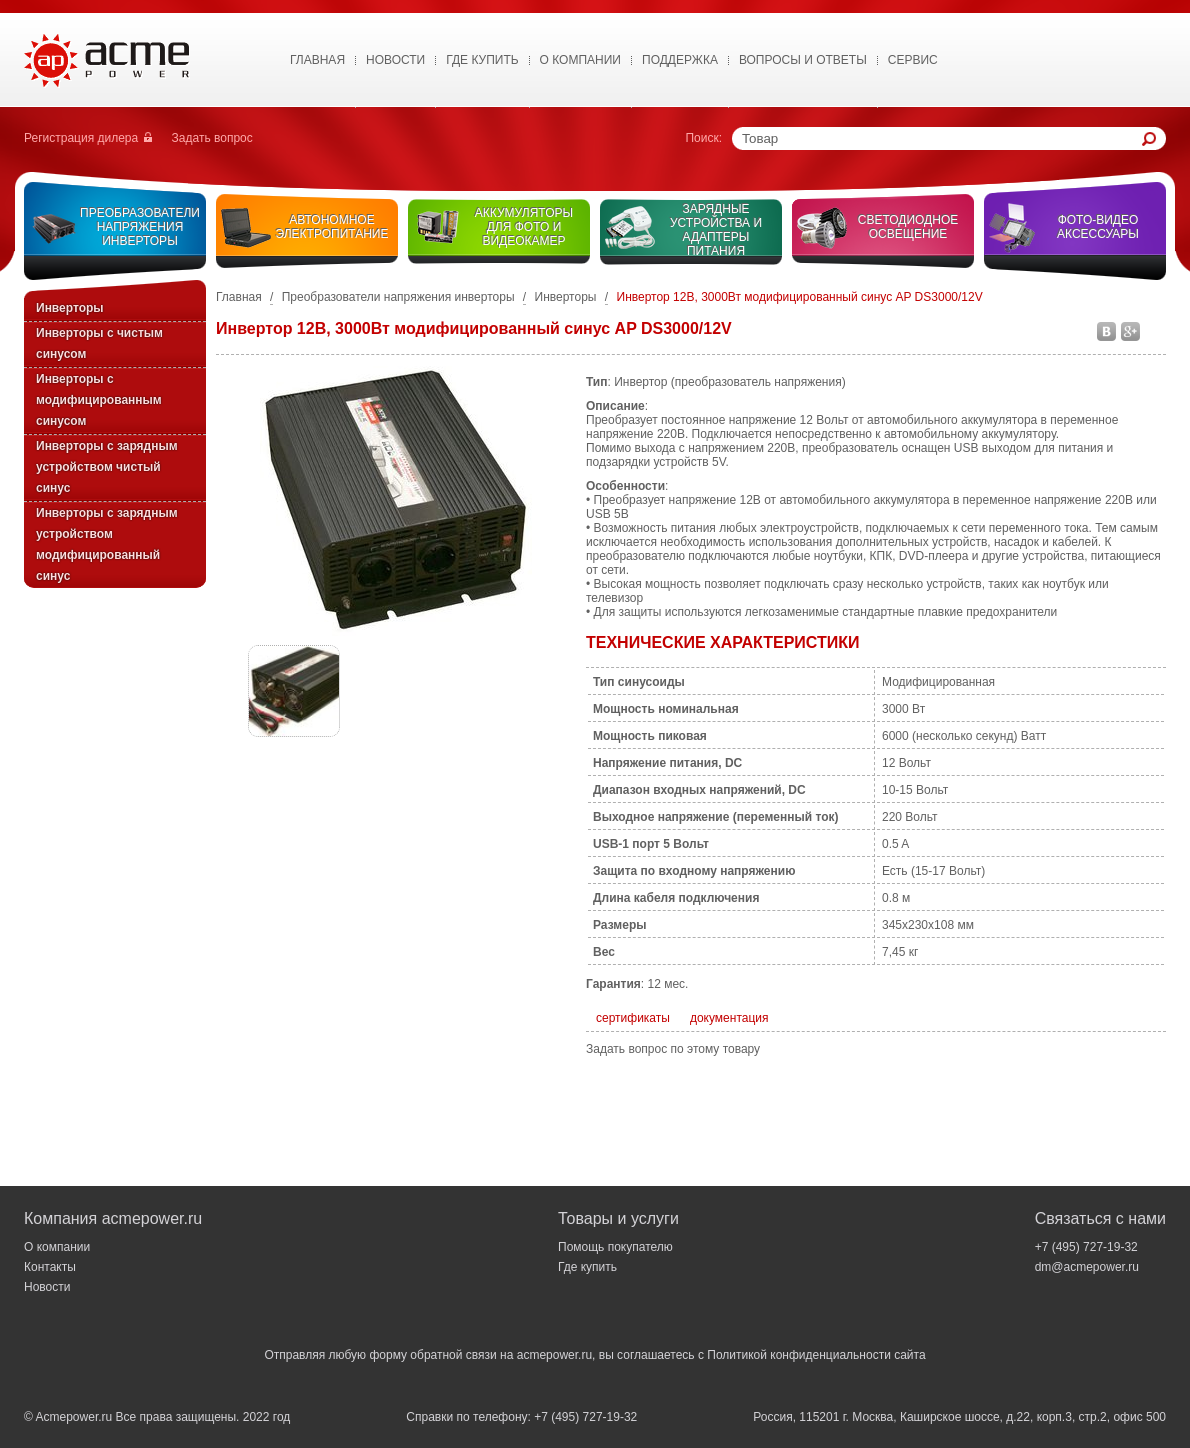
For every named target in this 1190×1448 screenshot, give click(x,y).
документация (729, 1018)
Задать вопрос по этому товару (673, 1049)
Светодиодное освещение (908, 227)
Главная (317, 60)
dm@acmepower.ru (1087, 1267)
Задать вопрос (212, 138)
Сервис (913, 60)
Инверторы (70, 308)
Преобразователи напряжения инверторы (140, 227)
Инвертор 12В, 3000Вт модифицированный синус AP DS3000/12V (800, 297)
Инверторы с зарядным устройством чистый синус (107, 467)
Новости (395, 60)
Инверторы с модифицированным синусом (99, 400)
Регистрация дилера (81, 138)
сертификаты (633, 1018)
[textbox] (942, 138)
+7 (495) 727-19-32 (1086, 1247)
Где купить (482, 60)
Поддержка (680, 60)
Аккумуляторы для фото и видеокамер (524, 227)
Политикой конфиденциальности (799, 1355)
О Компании (580, 60)
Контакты (50, 1267)
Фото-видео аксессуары (1098, 227)
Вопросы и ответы (803, 60)
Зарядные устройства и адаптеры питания (716, 230)
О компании (57, 1247)
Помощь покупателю (615, 1247)
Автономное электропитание (332, 227)
